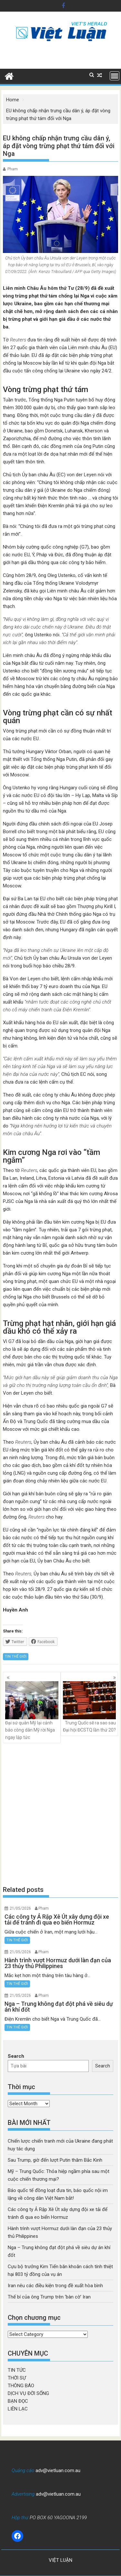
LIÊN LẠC (18, 2409)
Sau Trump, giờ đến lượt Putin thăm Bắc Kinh (55, 2160)
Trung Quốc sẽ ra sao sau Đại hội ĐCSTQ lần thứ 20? (89, 1706)
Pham (12, 169)
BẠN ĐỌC (18, 2401)
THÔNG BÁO (21, 2386)
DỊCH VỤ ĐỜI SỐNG (28, 2393)
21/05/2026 (20, 1908)
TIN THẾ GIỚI (15, 1656)
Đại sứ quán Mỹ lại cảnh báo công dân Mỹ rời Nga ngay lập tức (31, 1710)
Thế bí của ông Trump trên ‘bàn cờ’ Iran (49, 2297)
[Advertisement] (60, 1814)
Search (16, 2056)
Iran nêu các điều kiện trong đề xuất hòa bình (55, 2285)
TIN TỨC (17, 2370)
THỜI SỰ (17, 2378)
